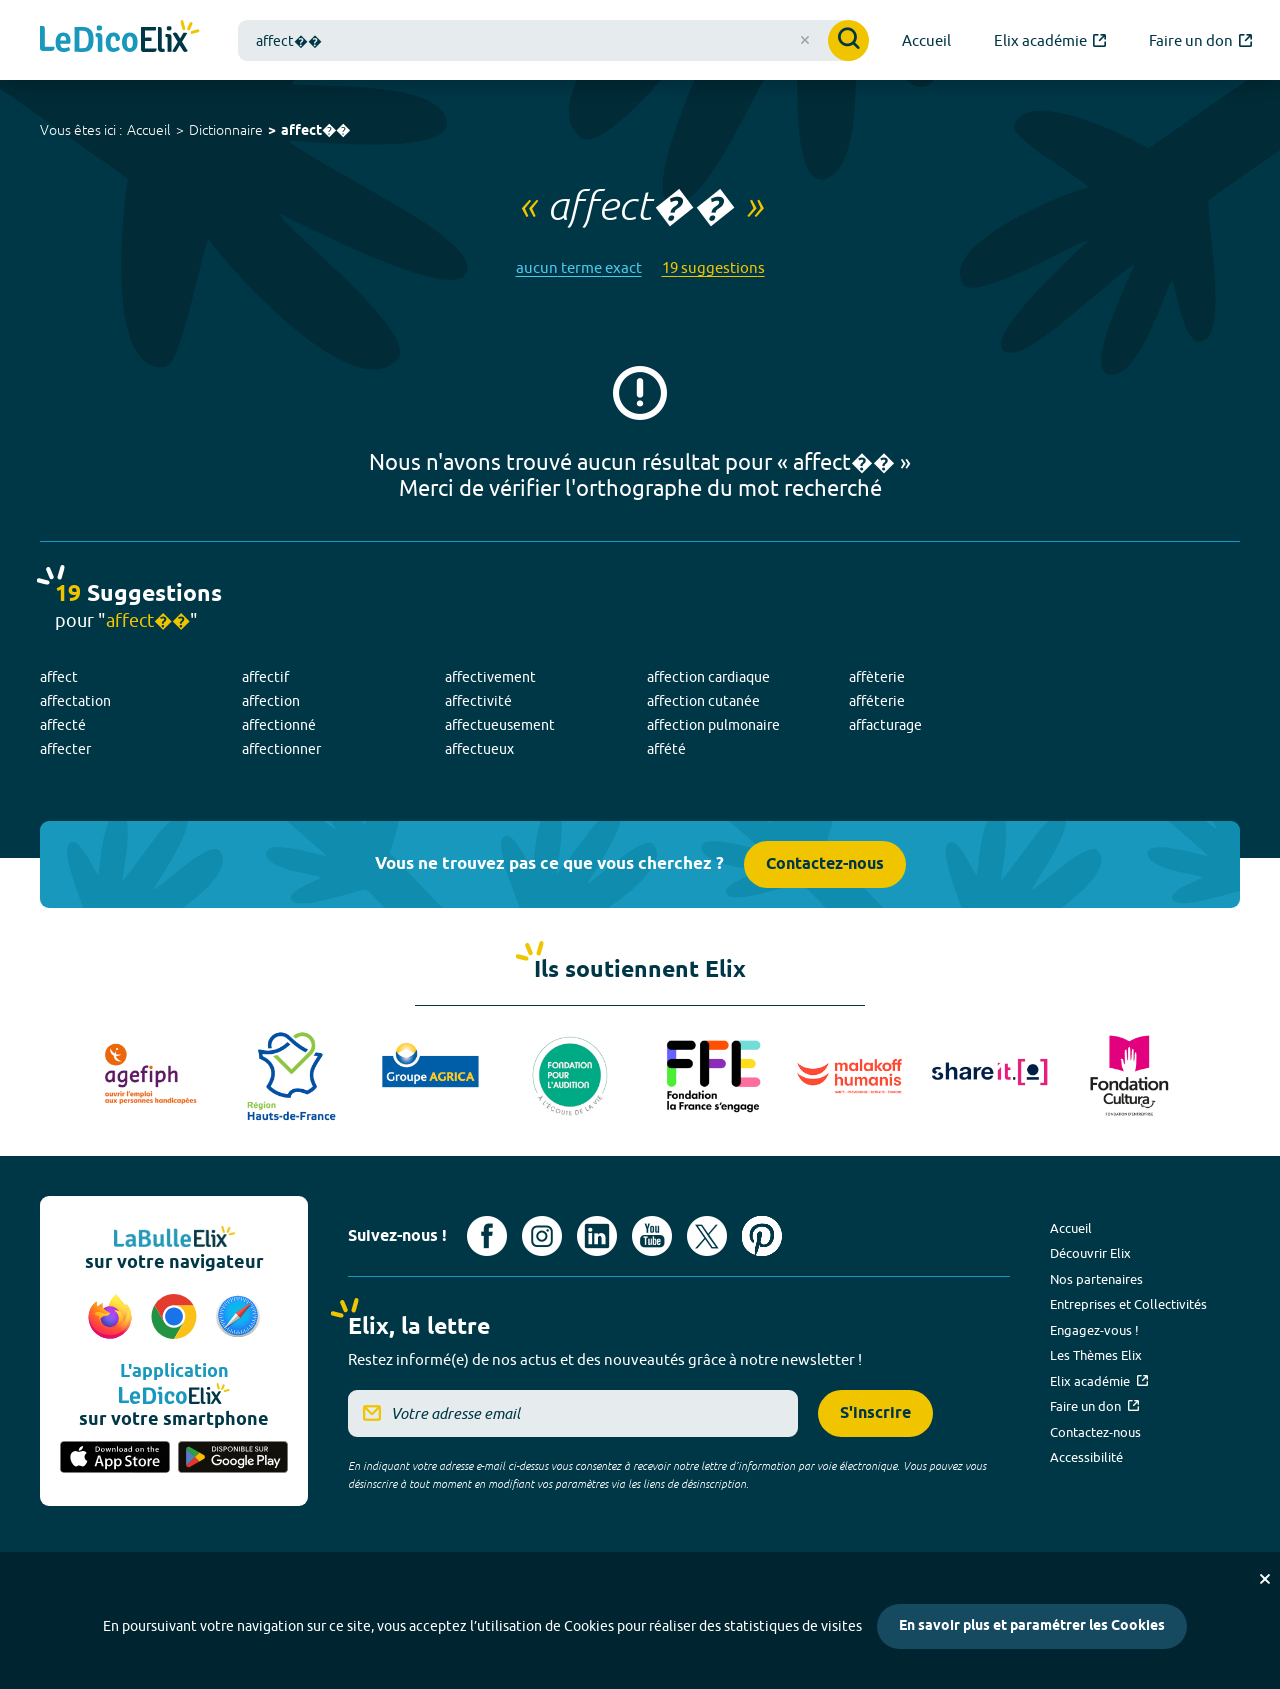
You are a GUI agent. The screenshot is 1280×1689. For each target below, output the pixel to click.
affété (666, 749)
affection (271, 701)
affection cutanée (703, 701)
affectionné (279, 725)
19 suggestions (713, 267)
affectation (75, 701)
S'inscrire (875, 1413)
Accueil (149, 130)
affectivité (478, 701)
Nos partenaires (1096, 1279)
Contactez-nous (825, 864)
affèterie (877, 677)
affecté (63, 725)
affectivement (490, 677)
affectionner (281, 749)
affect (59, 677)
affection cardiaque (708, 677)
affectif (265, 677)
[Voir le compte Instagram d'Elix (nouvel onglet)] (542, 1236)
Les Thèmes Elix (1096, 1355)
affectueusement (500, 725)
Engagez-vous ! (1094, 1330)
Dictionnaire (226, 130)
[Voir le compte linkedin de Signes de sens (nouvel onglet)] (597, 1236)
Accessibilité (1086, 1457)
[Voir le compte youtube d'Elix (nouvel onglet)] (652, 1236)
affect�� (315, 131)
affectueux (479, 749)
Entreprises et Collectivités (1128, 1304)
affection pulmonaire (713, 725)
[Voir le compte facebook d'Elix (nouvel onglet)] (487, 1236)
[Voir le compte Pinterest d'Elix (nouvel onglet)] (762, 1236)
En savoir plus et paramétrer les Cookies (1032, 1626)
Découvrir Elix (1090, 1253)
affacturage (885, 725)
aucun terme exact (579, 267)
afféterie (877, 701)
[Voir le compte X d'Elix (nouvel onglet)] (707, 1236)
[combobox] (553, 40)
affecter (65, 749)
